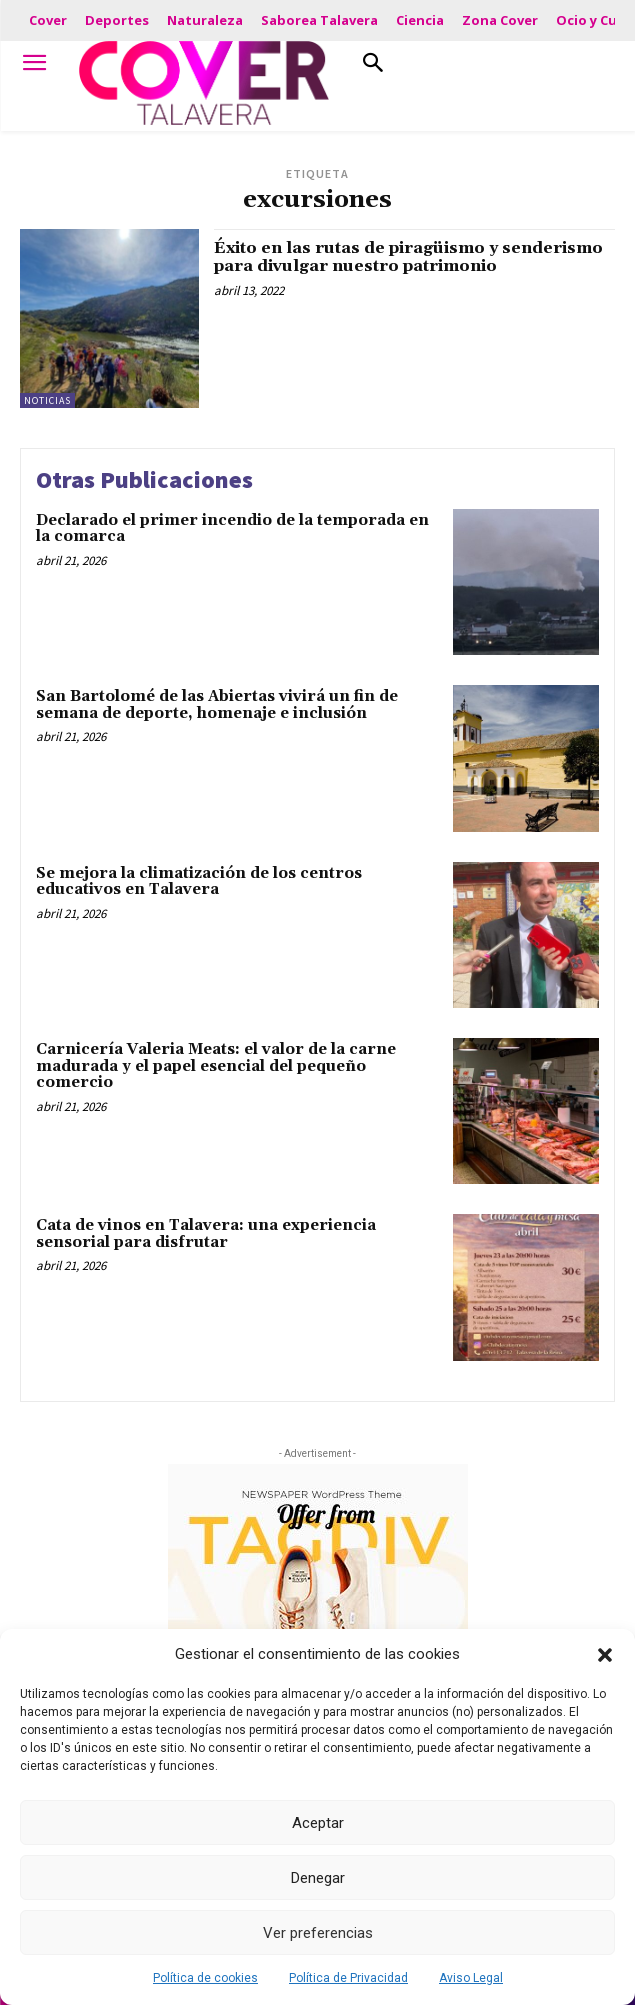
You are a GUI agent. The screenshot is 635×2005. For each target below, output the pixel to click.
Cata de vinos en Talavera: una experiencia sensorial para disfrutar (206, 1234)
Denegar (318, 1878)
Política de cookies (205, 1978)
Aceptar (318, 1823)
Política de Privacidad (348, 1978)
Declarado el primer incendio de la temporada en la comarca (232, 529)
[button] (605, 1655)
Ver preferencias (318, 1933)
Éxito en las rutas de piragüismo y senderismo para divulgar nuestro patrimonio (408, 257)
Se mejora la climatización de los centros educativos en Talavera (199, 882)
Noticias (47, 400)
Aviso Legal (471, 1978)
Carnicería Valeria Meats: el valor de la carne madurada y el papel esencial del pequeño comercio (216, 1066)
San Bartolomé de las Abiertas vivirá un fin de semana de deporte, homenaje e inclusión (217, 705)
